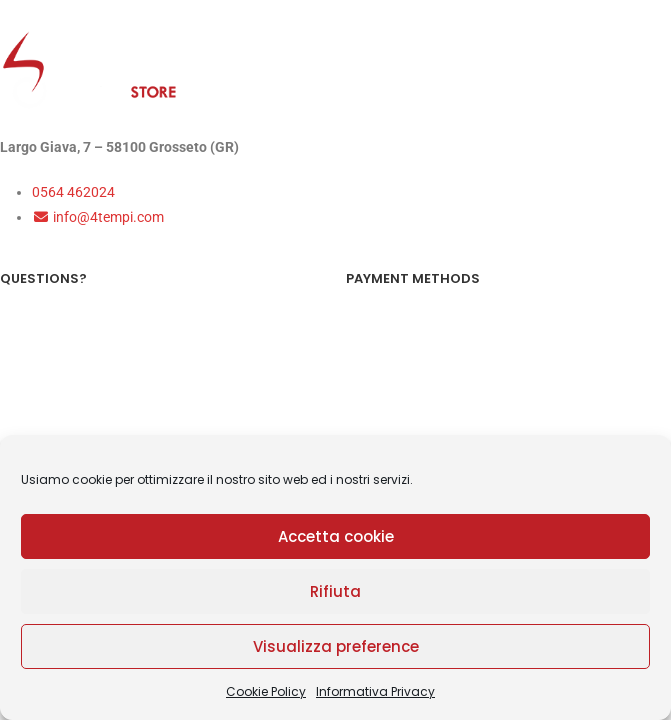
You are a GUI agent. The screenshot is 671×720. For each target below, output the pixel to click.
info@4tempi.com (98, 217)
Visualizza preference (336, 646)
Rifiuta (335, 591)
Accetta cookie (336, 536)
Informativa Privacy (375, 691)
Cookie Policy (266, 691)
